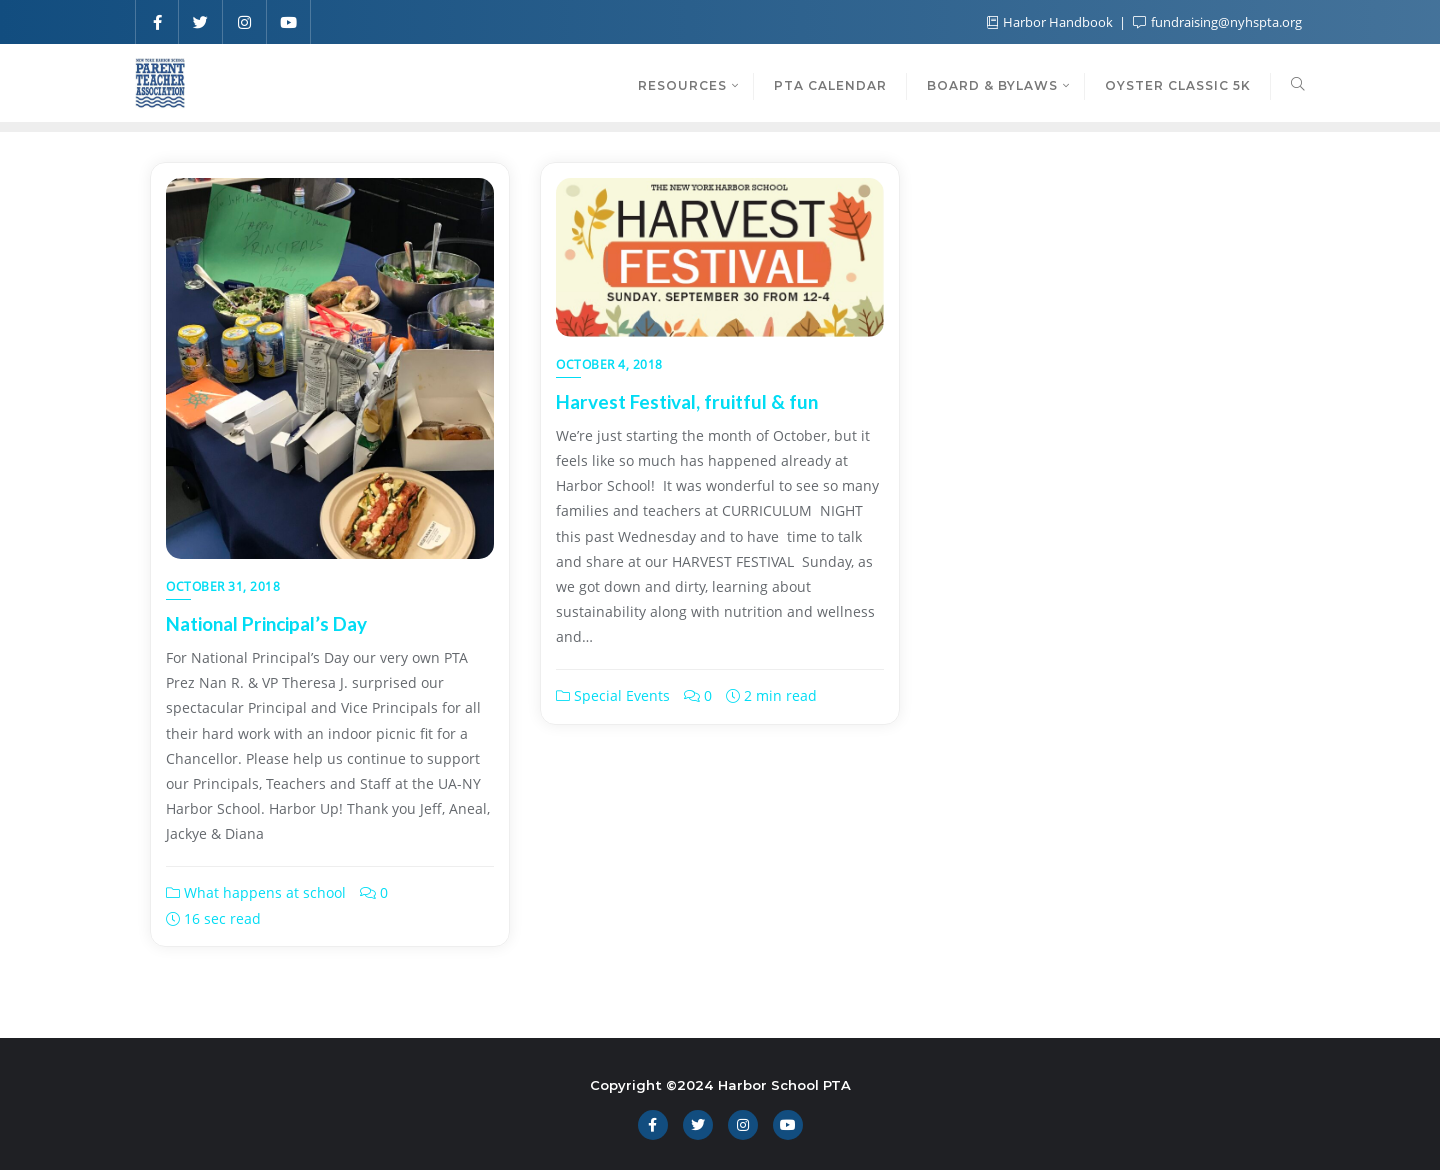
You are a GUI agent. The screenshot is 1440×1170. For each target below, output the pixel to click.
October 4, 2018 (609, 364)
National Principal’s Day (266, 623)
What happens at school (256, 892)
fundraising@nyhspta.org (1217, 22)
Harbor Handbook (1051, 22)
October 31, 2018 (223, 586)
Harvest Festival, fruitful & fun (687, 401)
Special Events (613, 695)
